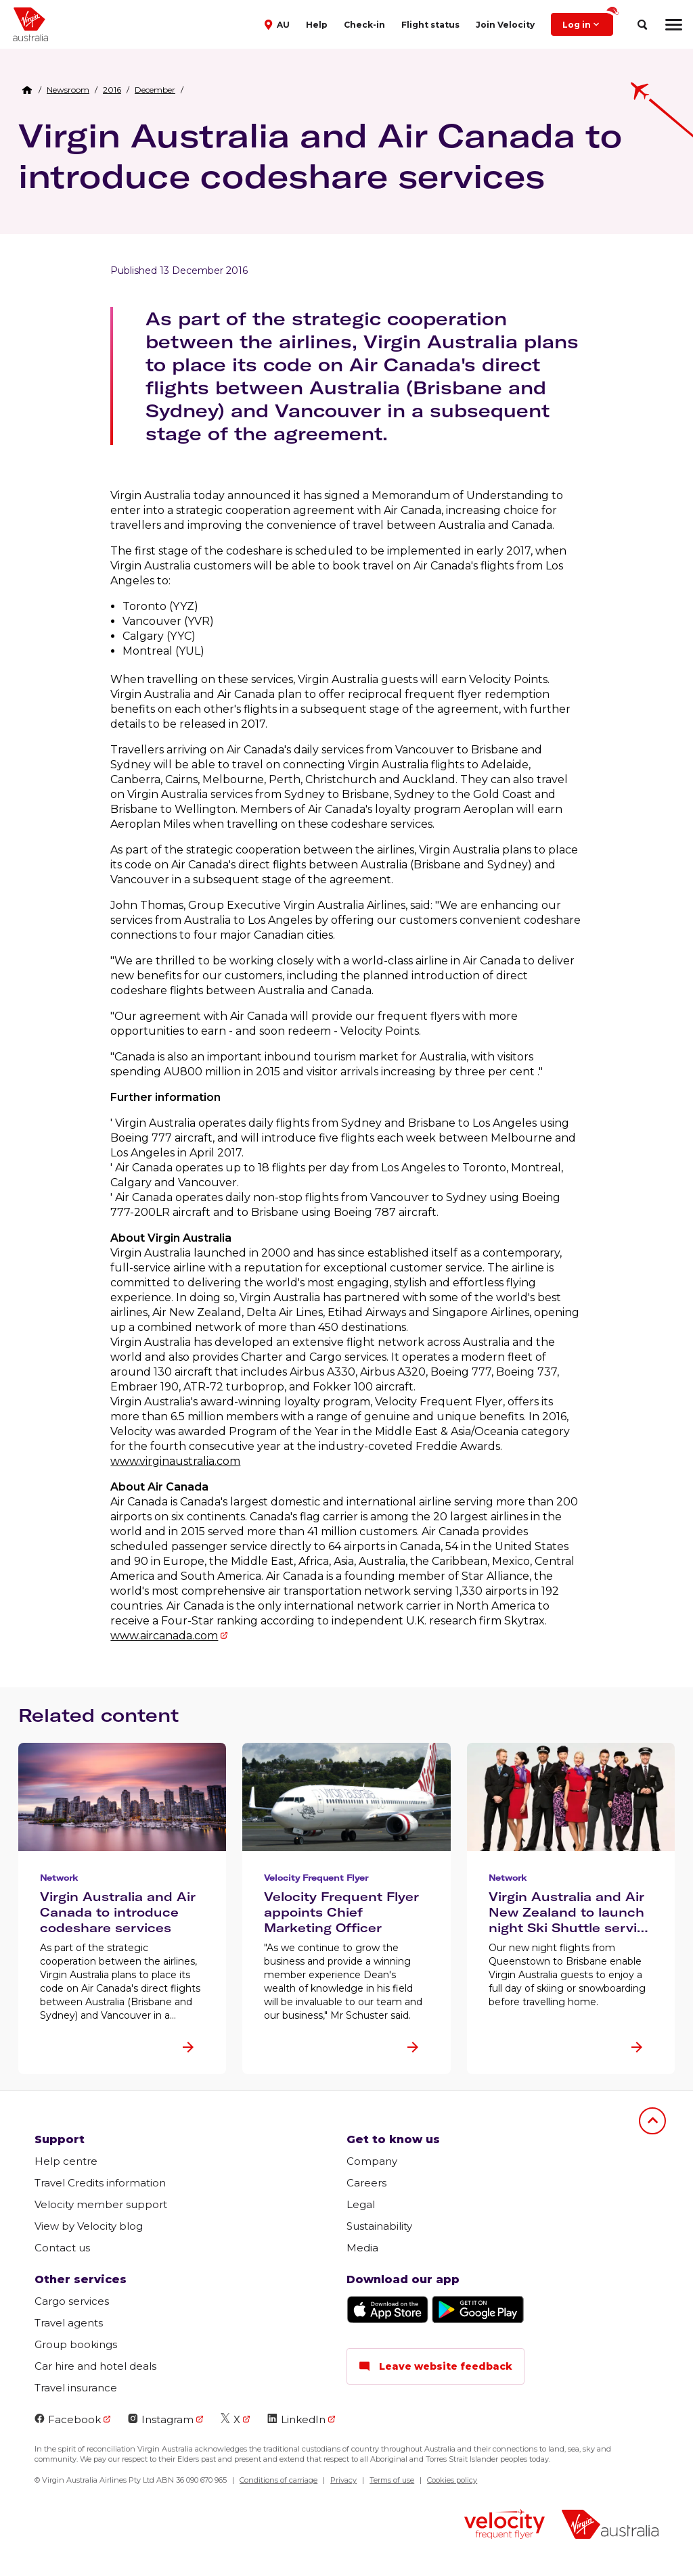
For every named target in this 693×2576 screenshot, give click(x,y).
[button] (278, 23)
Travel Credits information (100, 2182)
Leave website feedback (435, 2366)
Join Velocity (505, 25)
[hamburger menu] (673, 24)
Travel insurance (76, 2387)
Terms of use (392, 2480)
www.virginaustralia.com (175, 1461)
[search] (641, 24)
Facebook (68, 2419)
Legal (360, 2204)
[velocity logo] (504, 2525)
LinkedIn (296, 2419)
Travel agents (69, 2322)
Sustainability (379, 2226)
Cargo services (72, 2301)
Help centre (66, 2161)
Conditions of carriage (278, 2480)
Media (362, 2247)
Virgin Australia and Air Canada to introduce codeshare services (320, 155)
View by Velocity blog (89, 2226)
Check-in (364, 25)
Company (371, 2161)
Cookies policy (452, 2480)
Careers (366, 2182)
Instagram (161, 2419)
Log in (587, 21)
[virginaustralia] (610, 2526)
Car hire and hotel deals (95, 2366)
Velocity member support (101, 2204)
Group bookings (76, 2344)
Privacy (343, 2480)
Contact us (62, 2247)
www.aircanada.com (164, 1635)
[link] (68, 90)
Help (317, 25)
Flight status (430, 25)
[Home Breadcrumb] (27, 90)
